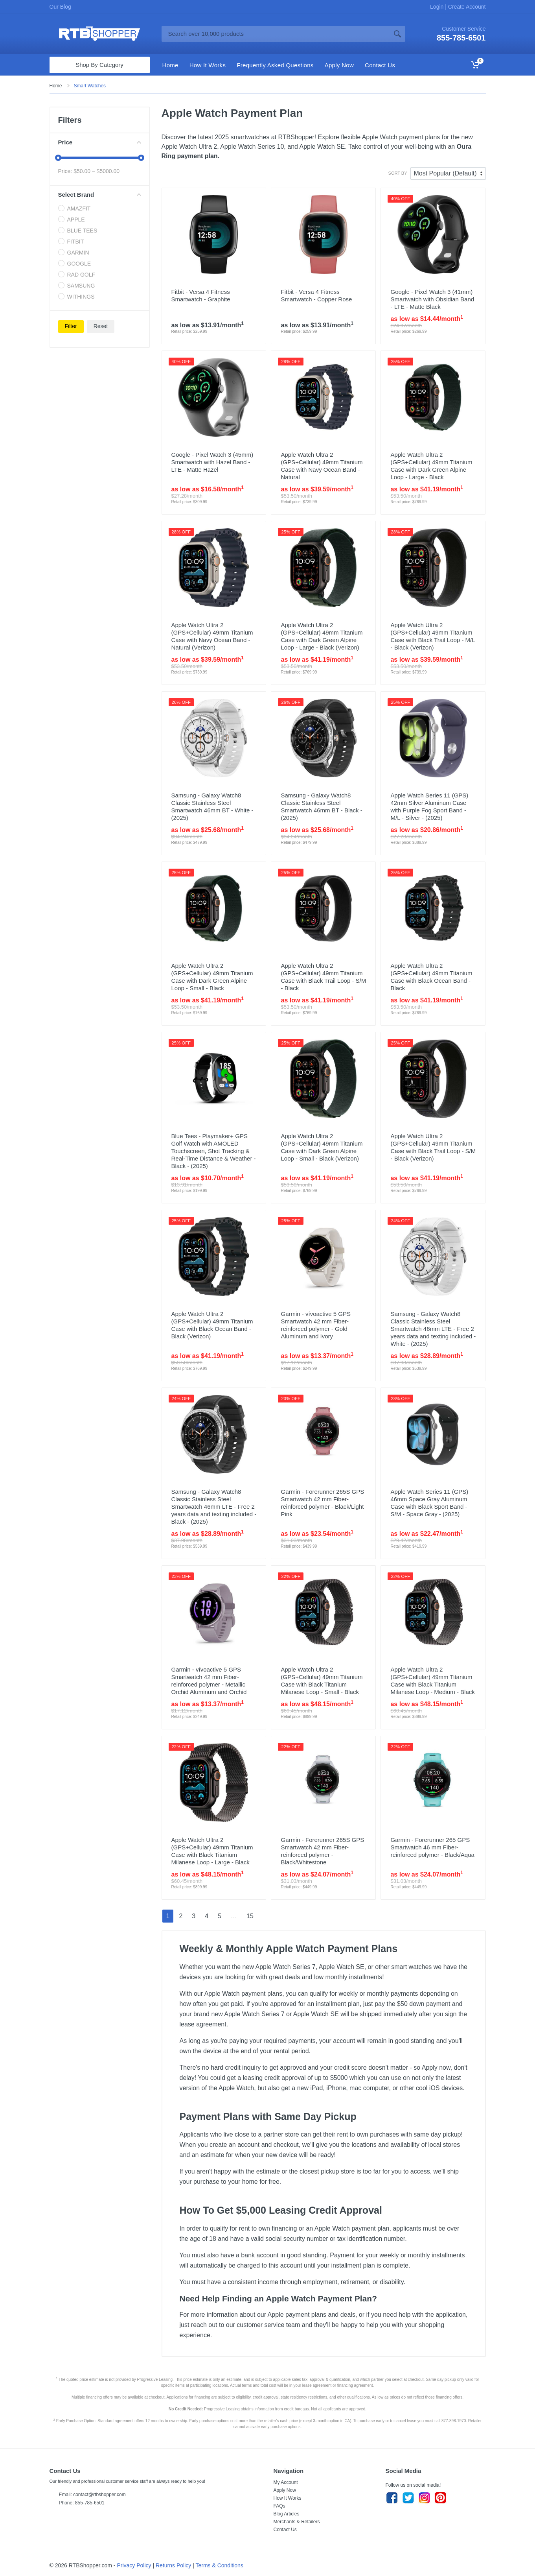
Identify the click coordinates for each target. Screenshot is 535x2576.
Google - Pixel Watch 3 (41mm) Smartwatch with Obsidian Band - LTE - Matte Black (432, 299)
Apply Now (285, 2490)
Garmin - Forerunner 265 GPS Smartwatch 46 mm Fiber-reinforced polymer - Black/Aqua (432, 1847)
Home (56, 86)
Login (437, 6)
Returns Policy (173, 2565)
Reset (101, 326)
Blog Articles (287, 2514)
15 (250, 1916)
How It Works (288, 2498)
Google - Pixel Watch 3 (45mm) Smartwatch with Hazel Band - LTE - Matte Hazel (212, 462)
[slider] (58, 158)
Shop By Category (99, 64)
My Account (286, 2482)
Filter (71, 326)
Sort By (397, 173)
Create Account (466, 6)
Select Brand (99, 194)
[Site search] (276, 34)
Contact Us (285, 2529)
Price (99, 142)
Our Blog (60, 6)
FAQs (279, 2506)
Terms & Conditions (219, 2565)
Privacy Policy (134, 2565)
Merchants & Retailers (297, 2521)
